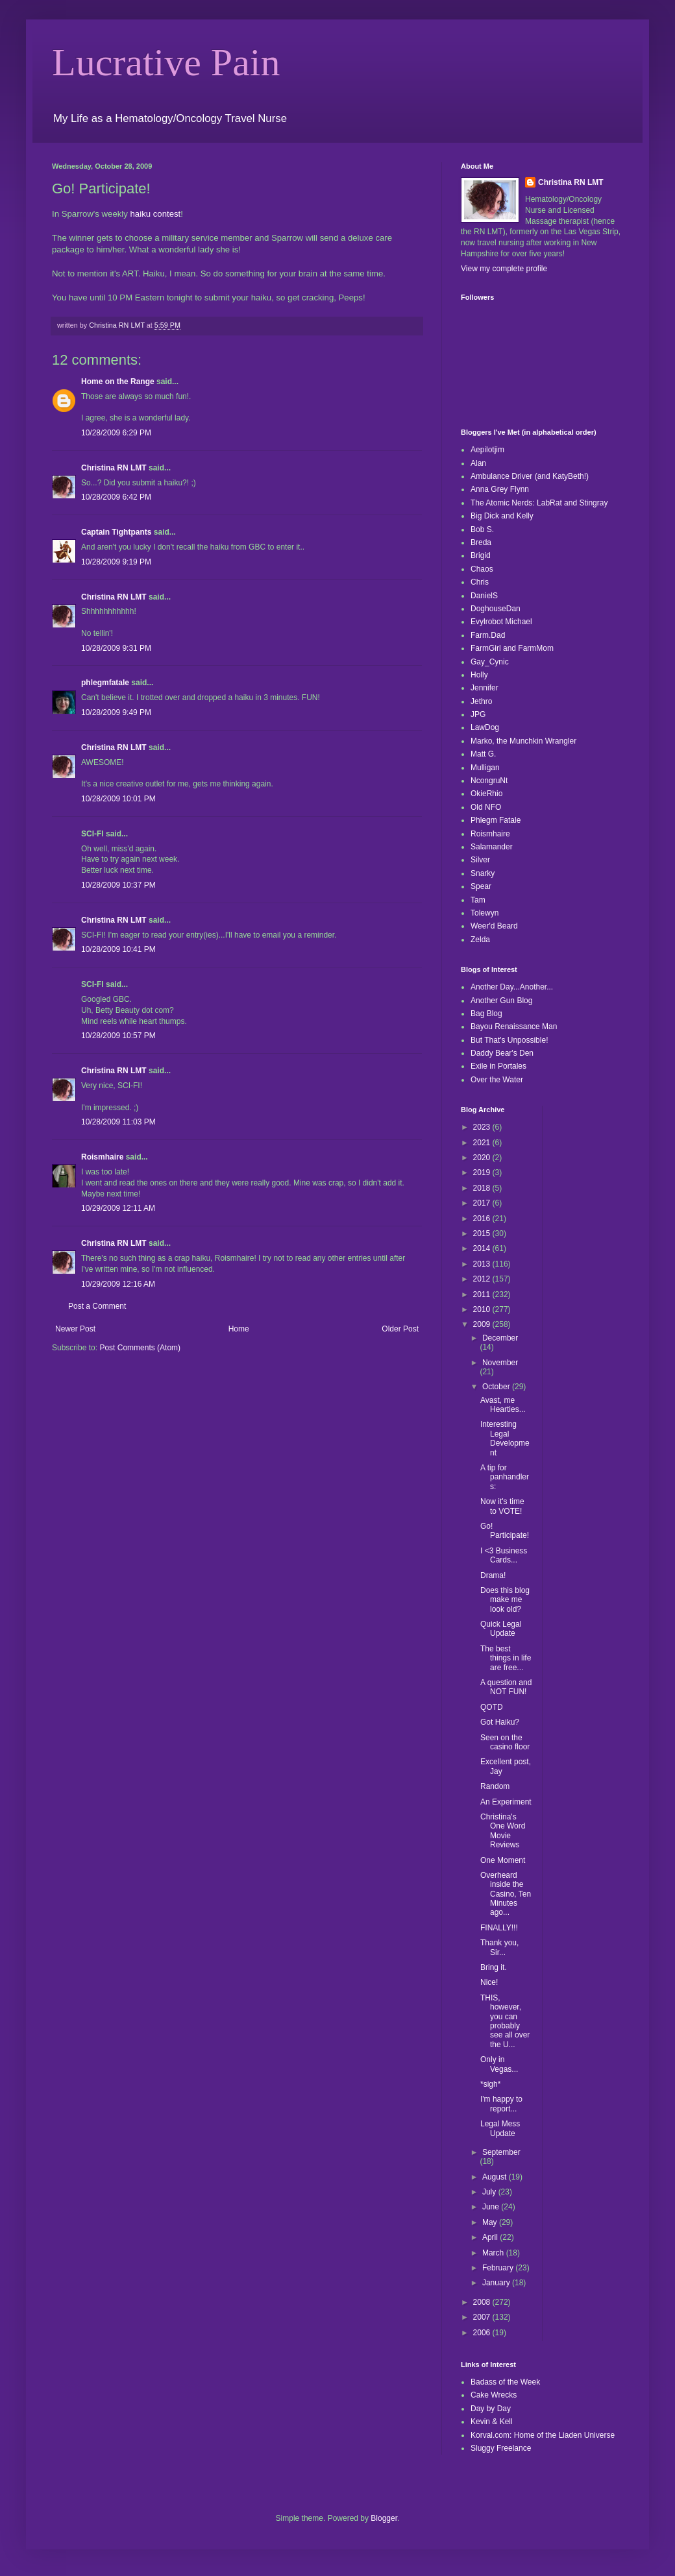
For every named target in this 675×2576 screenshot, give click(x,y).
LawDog (485, 727)
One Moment (502, 1860)
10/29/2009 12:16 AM (118, 1284)
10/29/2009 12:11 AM (118, 1208)
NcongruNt (489, 780)
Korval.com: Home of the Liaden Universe (543, 2435)
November (500, 1362)
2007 (483, 2317)
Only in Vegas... (499, 2064)
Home (238, 1328)
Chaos (482, 569)
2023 (483, 1127)
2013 (483, 1264)
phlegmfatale (105, 682)
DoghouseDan (496, 608)
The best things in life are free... (505, 1658)
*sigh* (490, 2084)
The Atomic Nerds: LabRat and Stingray (539, 502)
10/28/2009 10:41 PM (118, 949)
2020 (483, 1157)
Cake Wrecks (494, 2395)
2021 (483, 1142)
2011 (483, 1294)
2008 (483, 2302)
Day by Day (491, 2408)
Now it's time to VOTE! (502, 1506)
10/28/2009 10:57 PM (118, 1035)
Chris (480, 582)
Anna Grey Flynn (500, 489)
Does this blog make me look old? (505, 1600)
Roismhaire (102, 1156)
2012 (483, 1278)
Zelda (480, 939)
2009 (483, 1324)
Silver (480, 859)
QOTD (491, 1707)
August (495, 2176)
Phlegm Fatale (496, 820)
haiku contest (155, 214)
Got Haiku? (499, 1722)
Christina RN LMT (114, 467)
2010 (483, 1309)
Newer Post (75, 1328)
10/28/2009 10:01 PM (118, 798)
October (497, 1386)
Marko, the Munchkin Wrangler (523, 741)
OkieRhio (486, 793)
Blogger (384, 2518)
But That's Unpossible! (509, 1040)
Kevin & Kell (492, 2421)
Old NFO (486, 807)
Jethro (481, 701)
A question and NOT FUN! (506, 1687)
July (490, 2191)
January (497, 2282)
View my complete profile (504, 268)
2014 (483, 1248)
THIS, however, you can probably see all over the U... (505, 2021)
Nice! (489, 1982)
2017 (483, 1203)
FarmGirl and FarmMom (512, 648)
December (500, 1338)
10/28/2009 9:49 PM (116, 712)
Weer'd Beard (494, 925)
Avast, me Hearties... (503, 1405)
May (490, 2222)
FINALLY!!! (499, 1927)
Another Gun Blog (501, 1000)
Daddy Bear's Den (502, 1053)
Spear (481, 886)
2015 (483, 1233)
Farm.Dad (488, 635)
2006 (483, 2332)
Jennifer (484, 687)
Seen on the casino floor (505, 1742)
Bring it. (493, 1967)
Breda (481, 542)
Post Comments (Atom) (139, 1347)
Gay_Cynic (490, 661)
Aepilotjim (487, 449)
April (491, 2237)
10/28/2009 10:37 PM (118, 885)
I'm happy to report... (501, 2104)
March (494, 2252)
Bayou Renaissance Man (514, 1026)
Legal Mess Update (500, 2128)
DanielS (484, 595)
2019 (483, 1172)
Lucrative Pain (166, 62)
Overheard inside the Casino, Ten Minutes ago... (505, 1894)
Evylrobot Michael (501, 621)
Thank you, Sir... (499, 1947)
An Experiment (506, 1801)
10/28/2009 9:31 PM (116, 648)
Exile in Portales (498, 1066)
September (501, 2152)
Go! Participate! (504, 1531)
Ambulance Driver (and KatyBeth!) (530, 476)
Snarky (483, 873)
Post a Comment (97, 1306)
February (498, 2267)
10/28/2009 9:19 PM (116, 561)
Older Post (400, 1328)
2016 (483, 1218)
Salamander (492, 846)
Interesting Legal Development (505, 1438)
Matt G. (483, 754)
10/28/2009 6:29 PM (116, 432)
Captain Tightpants (116, 532)
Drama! (493, 1575)
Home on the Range (117, 381)
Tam (478, 900)
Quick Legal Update (500, 1629)
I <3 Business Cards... (503, 1555)
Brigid (481, 555)
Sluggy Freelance (501, 2448)
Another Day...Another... (512, 986)
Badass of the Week (505, 2382)
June (491, 2206)
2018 (483, 1188)
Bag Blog (486, 1013)
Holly (479, 674)
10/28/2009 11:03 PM (118, 1121)
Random (494, 1786)
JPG (478, 714)
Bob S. (482, 529)
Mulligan (485, 767)
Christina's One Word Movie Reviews (502, 1830)
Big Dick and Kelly (502, 515)
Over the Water (497, 1079)
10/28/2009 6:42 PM (116, 497)
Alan (478, 463)
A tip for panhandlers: (504, 1477)
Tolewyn (484, 912)
